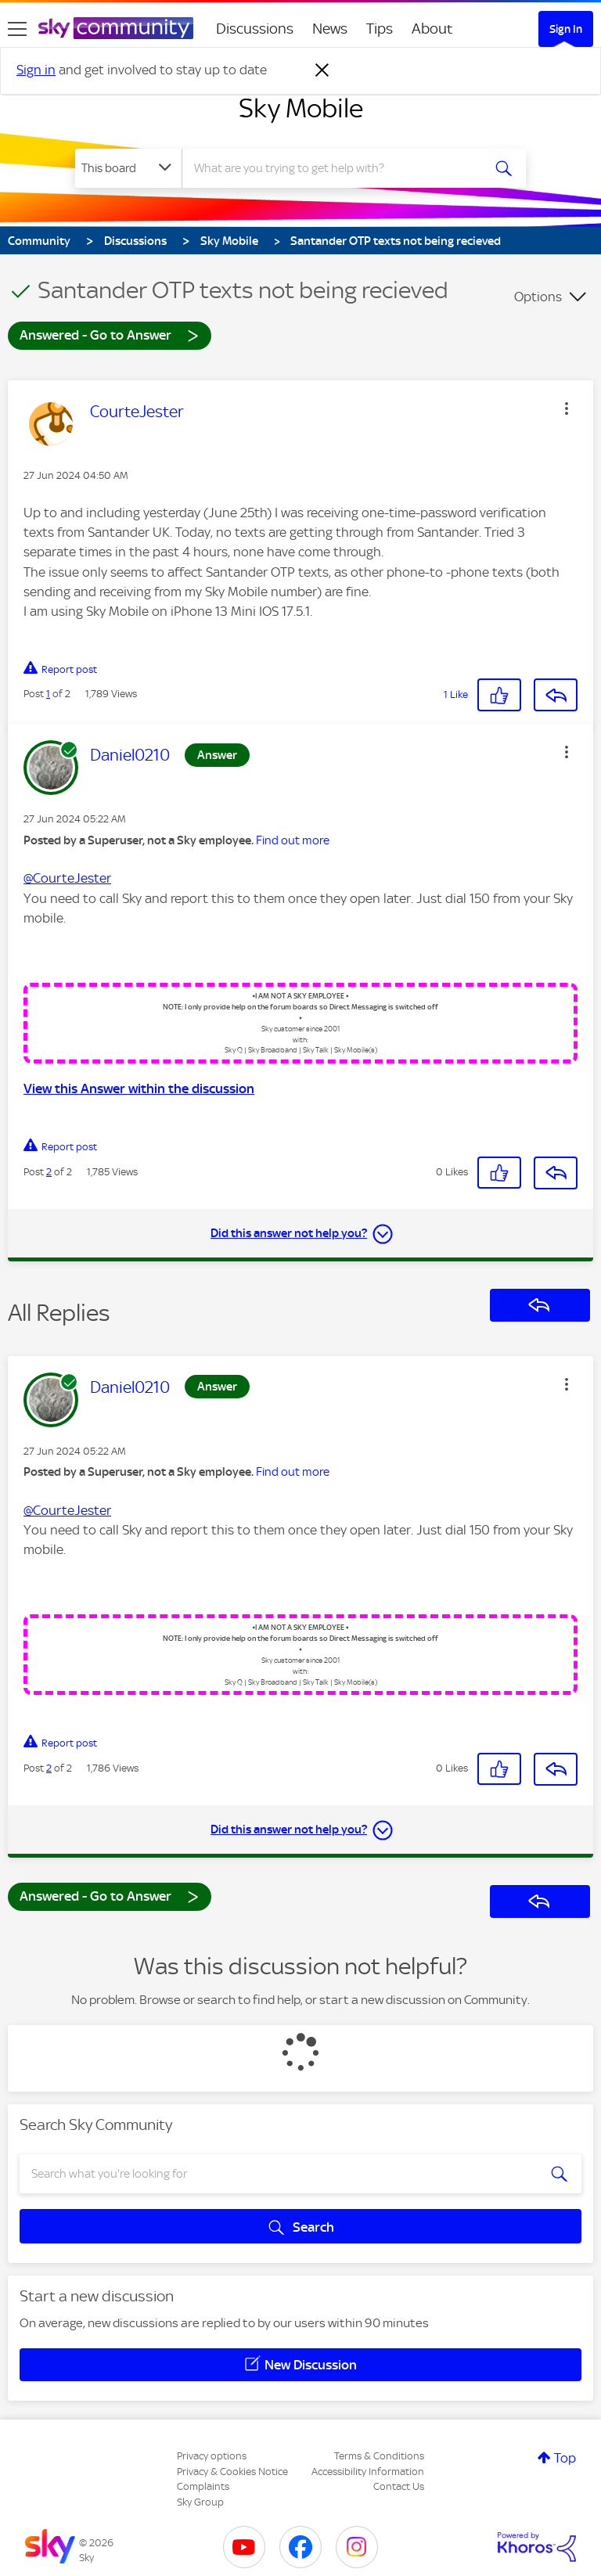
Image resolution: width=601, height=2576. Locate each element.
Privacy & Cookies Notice (232, 2471)
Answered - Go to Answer (110, 334)
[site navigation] (17, 29)
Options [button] (538, 296)
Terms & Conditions (379, 2456)
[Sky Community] (115, 28)
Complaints (203, 2486)
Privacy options (212, 2456)
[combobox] (336, 168)
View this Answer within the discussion (138, 1088)
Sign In (565, 29)
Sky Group (200, 2502)
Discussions (254, 29)
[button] (567, 408)
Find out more (292, 840)
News (329, 29)
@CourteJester (67, 878)
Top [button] (565, 2458)
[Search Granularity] (128, 168)
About (432, 29)
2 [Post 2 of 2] (49, 1172)
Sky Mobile (301, 108)
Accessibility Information (367, 2471)
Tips (379, 29)
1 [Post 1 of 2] (48, 694)
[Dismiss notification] (322, 70)
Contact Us (398, 2486)
